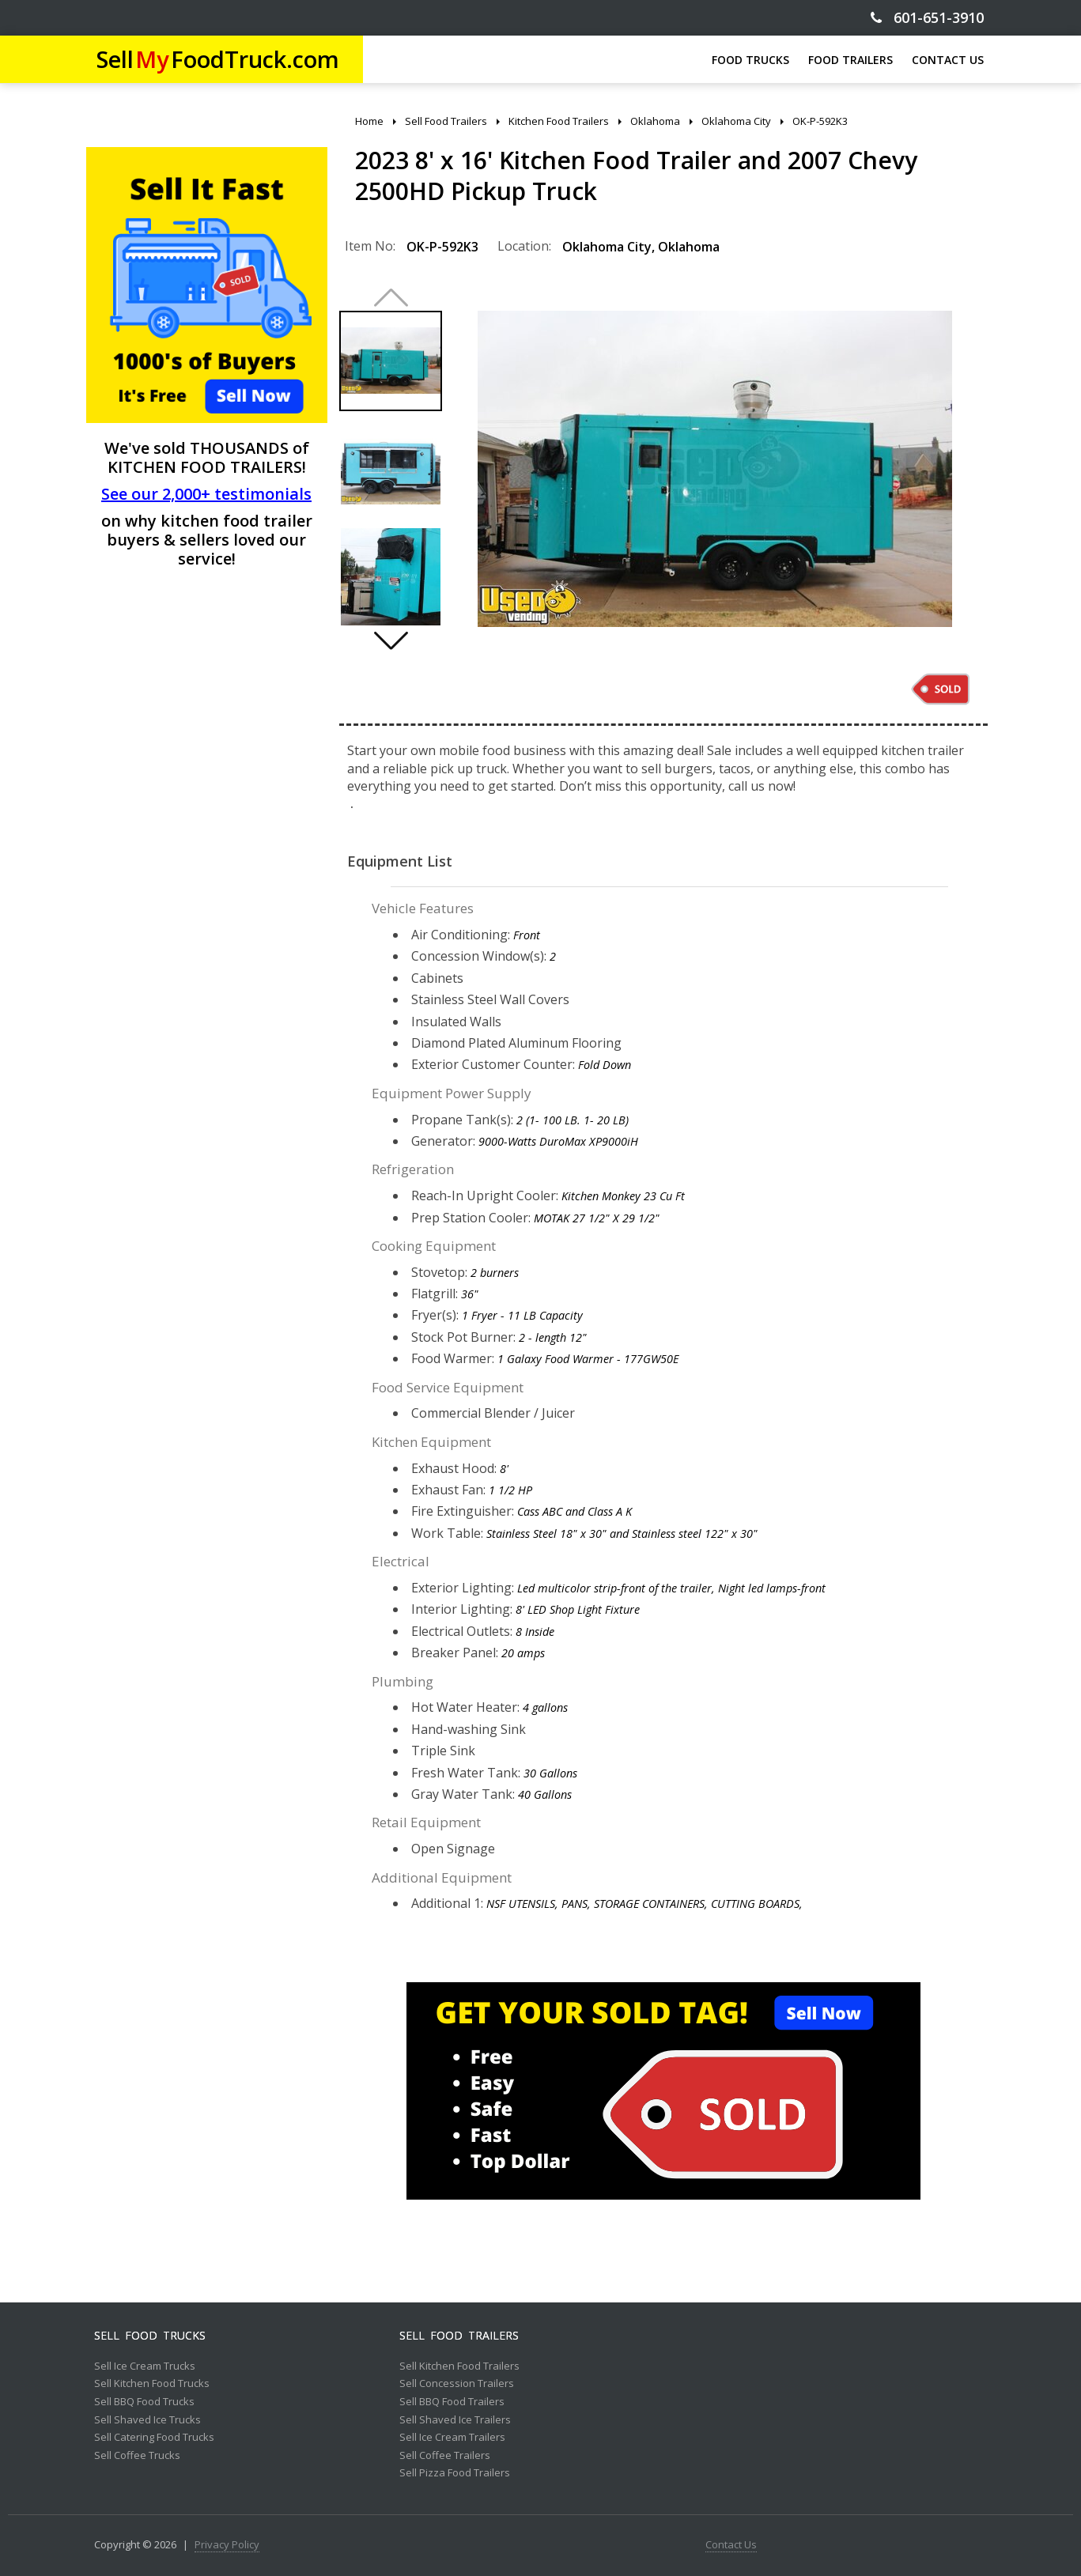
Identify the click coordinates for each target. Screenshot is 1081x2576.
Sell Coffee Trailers (444, 2455)
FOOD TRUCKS (750, 59)
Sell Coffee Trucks (137, 2455)
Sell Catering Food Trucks (154, 2437)
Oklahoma (689, 246)
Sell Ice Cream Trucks (144, 2366)
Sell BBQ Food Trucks (144, 2402)
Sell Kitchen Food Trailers (459, 2366)
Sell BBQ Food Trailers (452, 2402)
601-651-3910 (927, 18)
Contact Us (731, 2545)
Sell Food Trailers (459, 2336)
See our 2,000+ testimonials (206, 493)
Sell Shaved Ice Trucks (147, 2420)
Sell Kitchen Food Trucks (152, 2384)
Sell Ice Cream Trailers (452, 2437)
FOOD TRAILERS (850, 59)
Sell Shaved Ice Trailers (455, 2420)
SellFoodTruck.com (217, 59)
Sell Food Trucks (150, 2336)
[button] (390, 640)
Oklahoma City (607, 246)
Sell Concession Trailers (456, 2384)
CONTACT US (948, 59)
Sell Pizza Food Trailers (454, 2473)
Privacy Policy (227, 2545)
